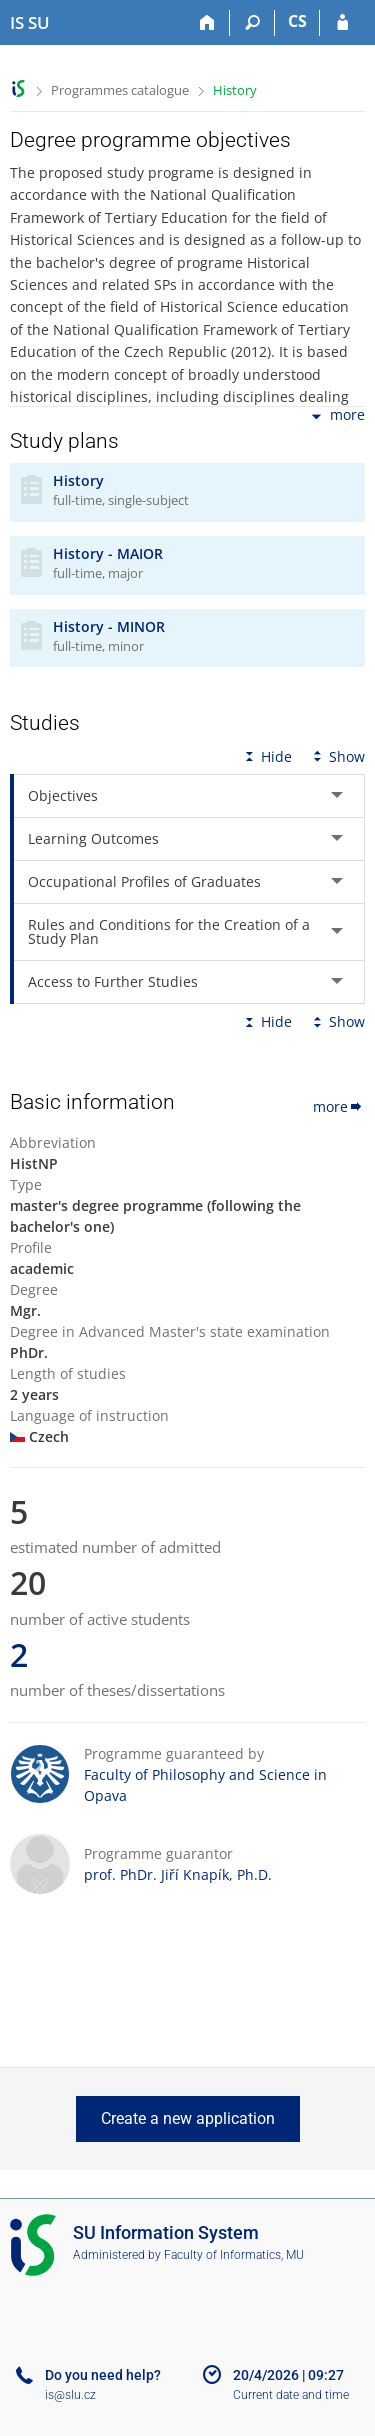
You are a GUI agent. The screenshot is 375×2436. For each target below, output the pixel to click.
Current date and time (291, 2395)
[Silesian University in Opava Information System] (30, 23)
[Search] (252, 23)
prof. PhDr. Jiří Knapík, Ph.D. (178, 1874)
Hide (266, 756)
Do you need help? (103, 2375)
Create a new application (188, 2118)
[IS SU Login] (342, 23)
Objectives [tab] (63, 795)
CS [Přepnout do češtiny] (297, 21)
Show (337, 756)
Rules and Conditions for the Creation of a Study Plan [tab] (169, 931)
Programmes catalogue (120, 90)
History (235, 90)
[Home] (207, 23)
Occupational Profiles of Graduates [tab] (144, 881)
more (336, 416)
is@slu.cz (70, 2395)
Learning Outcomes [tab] (93, 838)
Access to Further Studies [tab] (113, 981)
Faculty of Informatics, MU (234, 2255)
